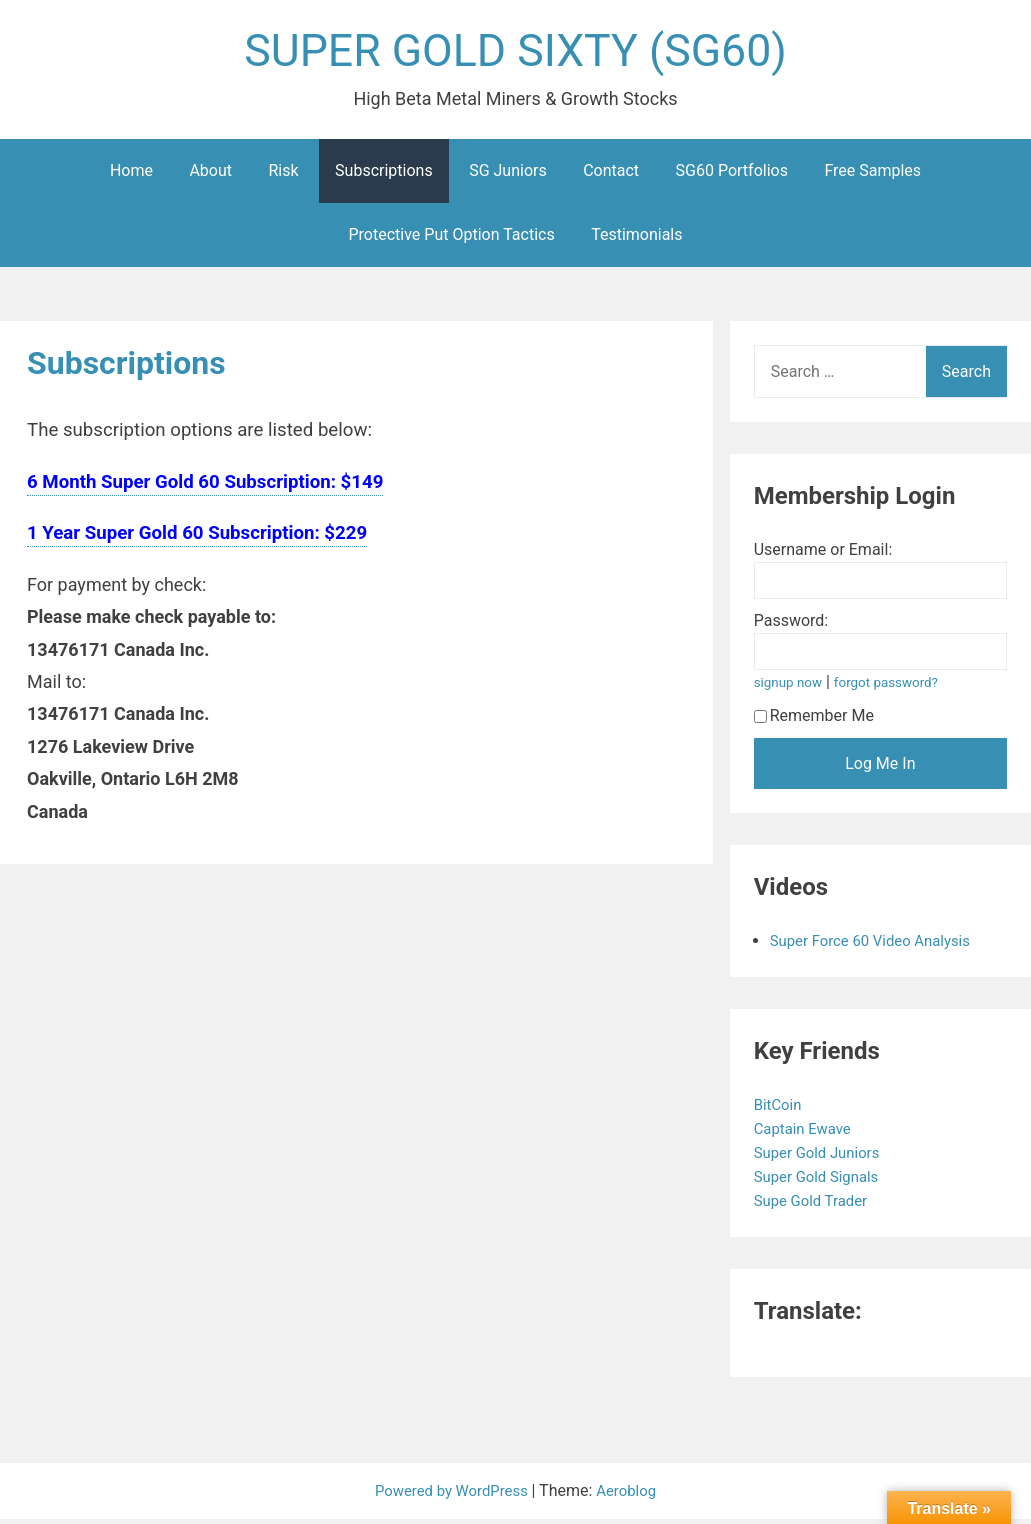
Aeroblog (632, 1495)
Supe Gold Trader (817, 1205)
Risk (284, 175)
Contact (611, 175)
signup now (791, 687)
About (210, 175)
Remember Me (814, 720)
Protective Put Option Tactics (452, 239)
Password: (791, 625)
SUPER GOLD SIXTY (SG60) (516, 53)
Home (131, 175)
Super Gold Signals (823, 1181)
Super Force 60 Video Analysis (878, 945)
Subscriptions (384, 175)
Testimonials (636, 239)
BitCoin (781, 1109)
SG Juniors (508, 175)
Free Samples (872, 175)
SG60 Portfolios (732, 175)
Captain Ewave (808, 1133)
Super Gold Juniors (823, 1157)
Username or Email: (823, 554)
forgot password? (895, 687)
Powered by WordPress (451, 1495)
